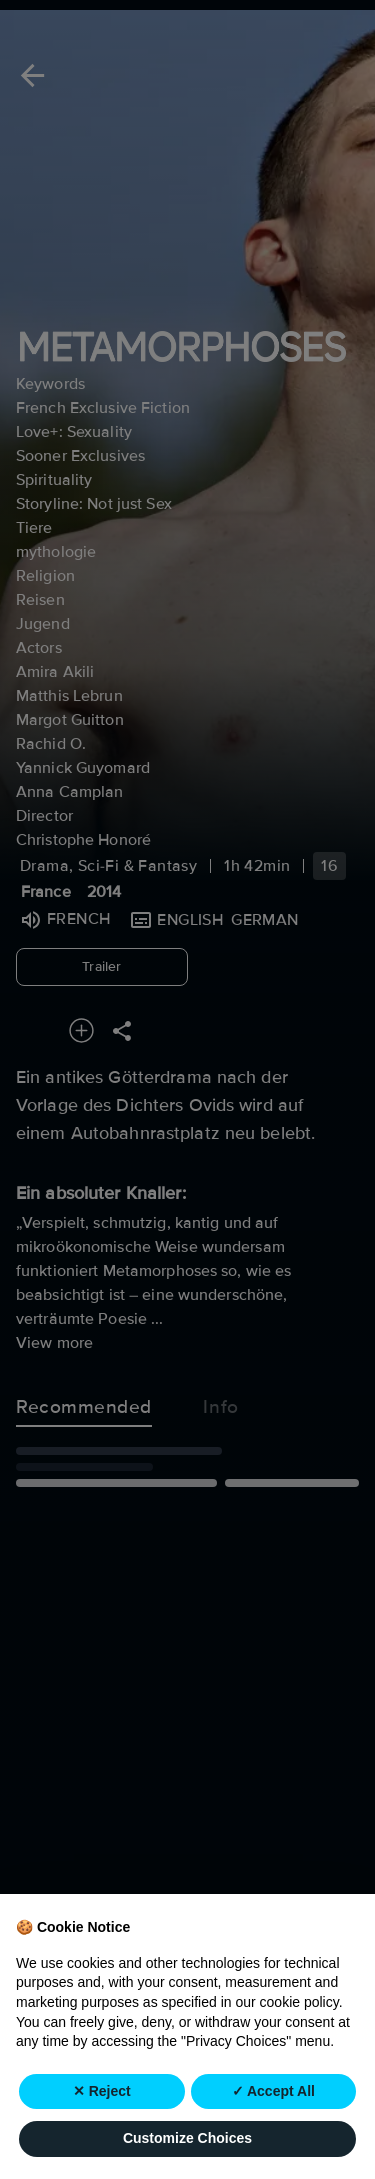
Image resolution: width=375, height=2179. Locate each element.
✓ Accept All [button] (273, 2135)
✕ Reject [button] (102, 2135)
